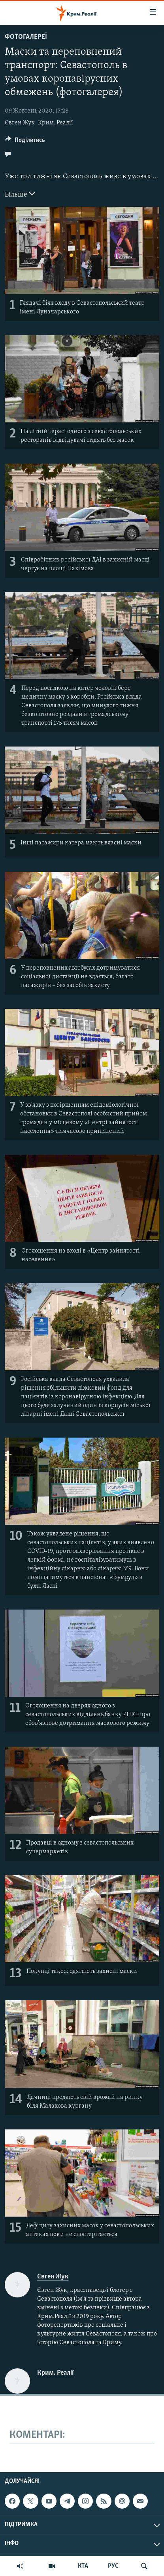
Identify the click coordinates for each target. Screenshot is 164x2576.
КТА (83, 2566)
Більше (20, 194)
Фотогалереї (26, 37)
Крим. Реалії (55, 123)
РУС (113, 2566)
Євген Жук (20, 123)
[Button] (25, 141)
